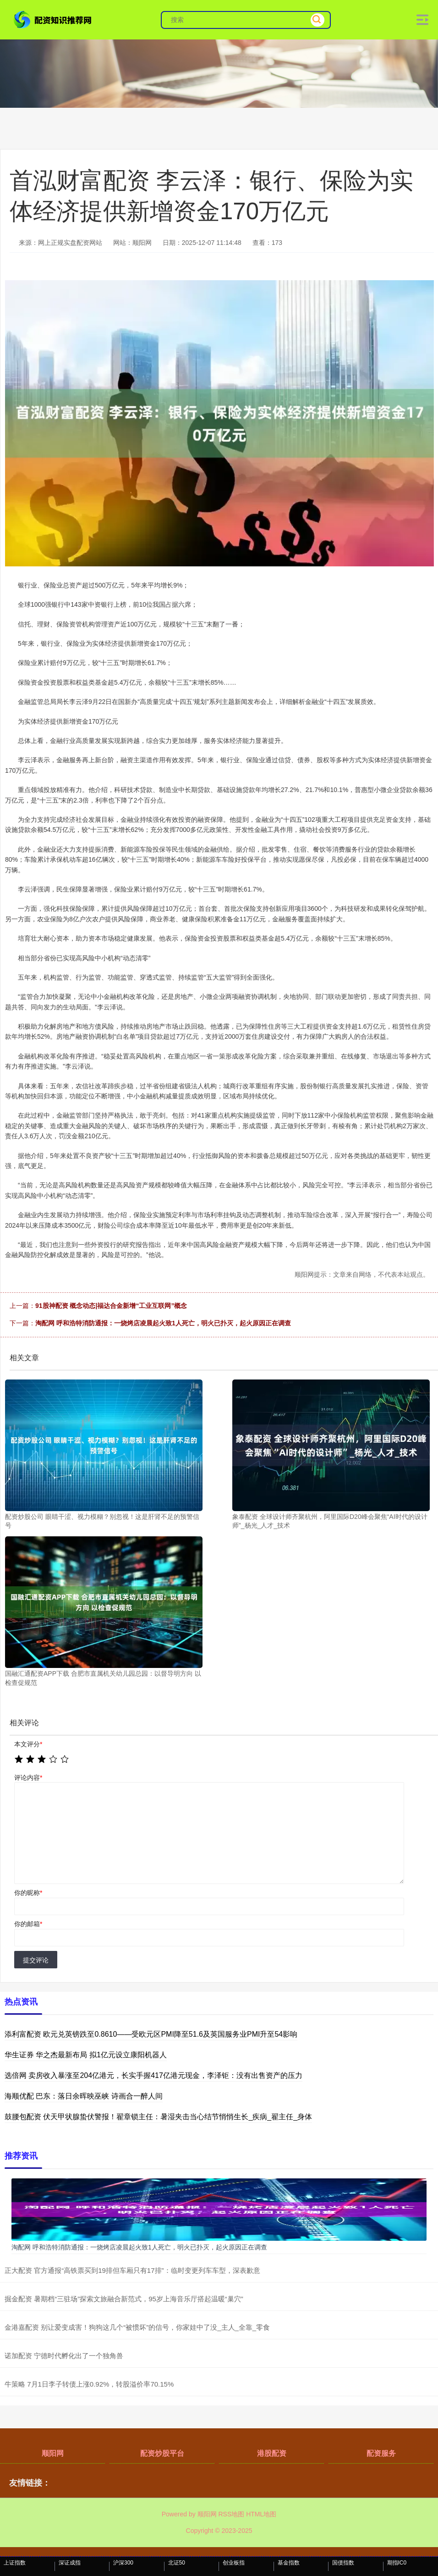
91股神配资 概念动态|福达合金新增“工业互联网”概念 (111, 1305)
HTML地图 (261, 2514)
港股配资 (271, 2453)
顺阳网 (53, 2453)
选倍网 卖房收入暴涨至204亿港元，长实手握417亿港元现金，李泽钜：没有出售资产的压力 (153, 2075)
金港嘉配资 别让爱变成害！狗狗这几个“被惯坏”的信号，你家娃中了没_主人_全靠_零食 (137, 2327)
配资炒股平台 (162, 2453)
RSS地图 (231, 2514)
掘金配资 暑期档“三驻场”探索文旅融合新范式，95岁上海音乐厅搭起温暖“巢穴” (124, 2299)
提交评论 (36, 1960)
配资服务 (381, 2453)
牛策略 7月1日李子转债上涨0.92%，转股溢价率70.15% (89, 2384)
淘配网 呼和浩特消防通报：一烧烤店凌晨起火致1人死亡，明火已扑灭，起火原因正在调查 (163, 1323)
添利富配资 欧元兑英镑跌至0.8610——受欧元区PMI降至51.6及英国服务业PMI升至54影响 (151, 2034)
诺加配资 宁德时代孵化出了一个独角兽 (64, 2356)
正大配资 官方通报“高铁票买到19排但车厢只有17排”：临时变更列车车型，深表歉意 (132, 2270)
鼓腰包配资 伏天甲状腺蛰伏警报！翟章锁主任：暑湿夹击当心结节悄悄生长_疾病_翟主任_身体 (158, 2117)
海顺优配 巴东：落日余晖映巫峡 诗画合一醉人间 (84, 2096)
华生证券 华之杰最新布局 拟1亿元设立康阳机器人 (86, 2055)
